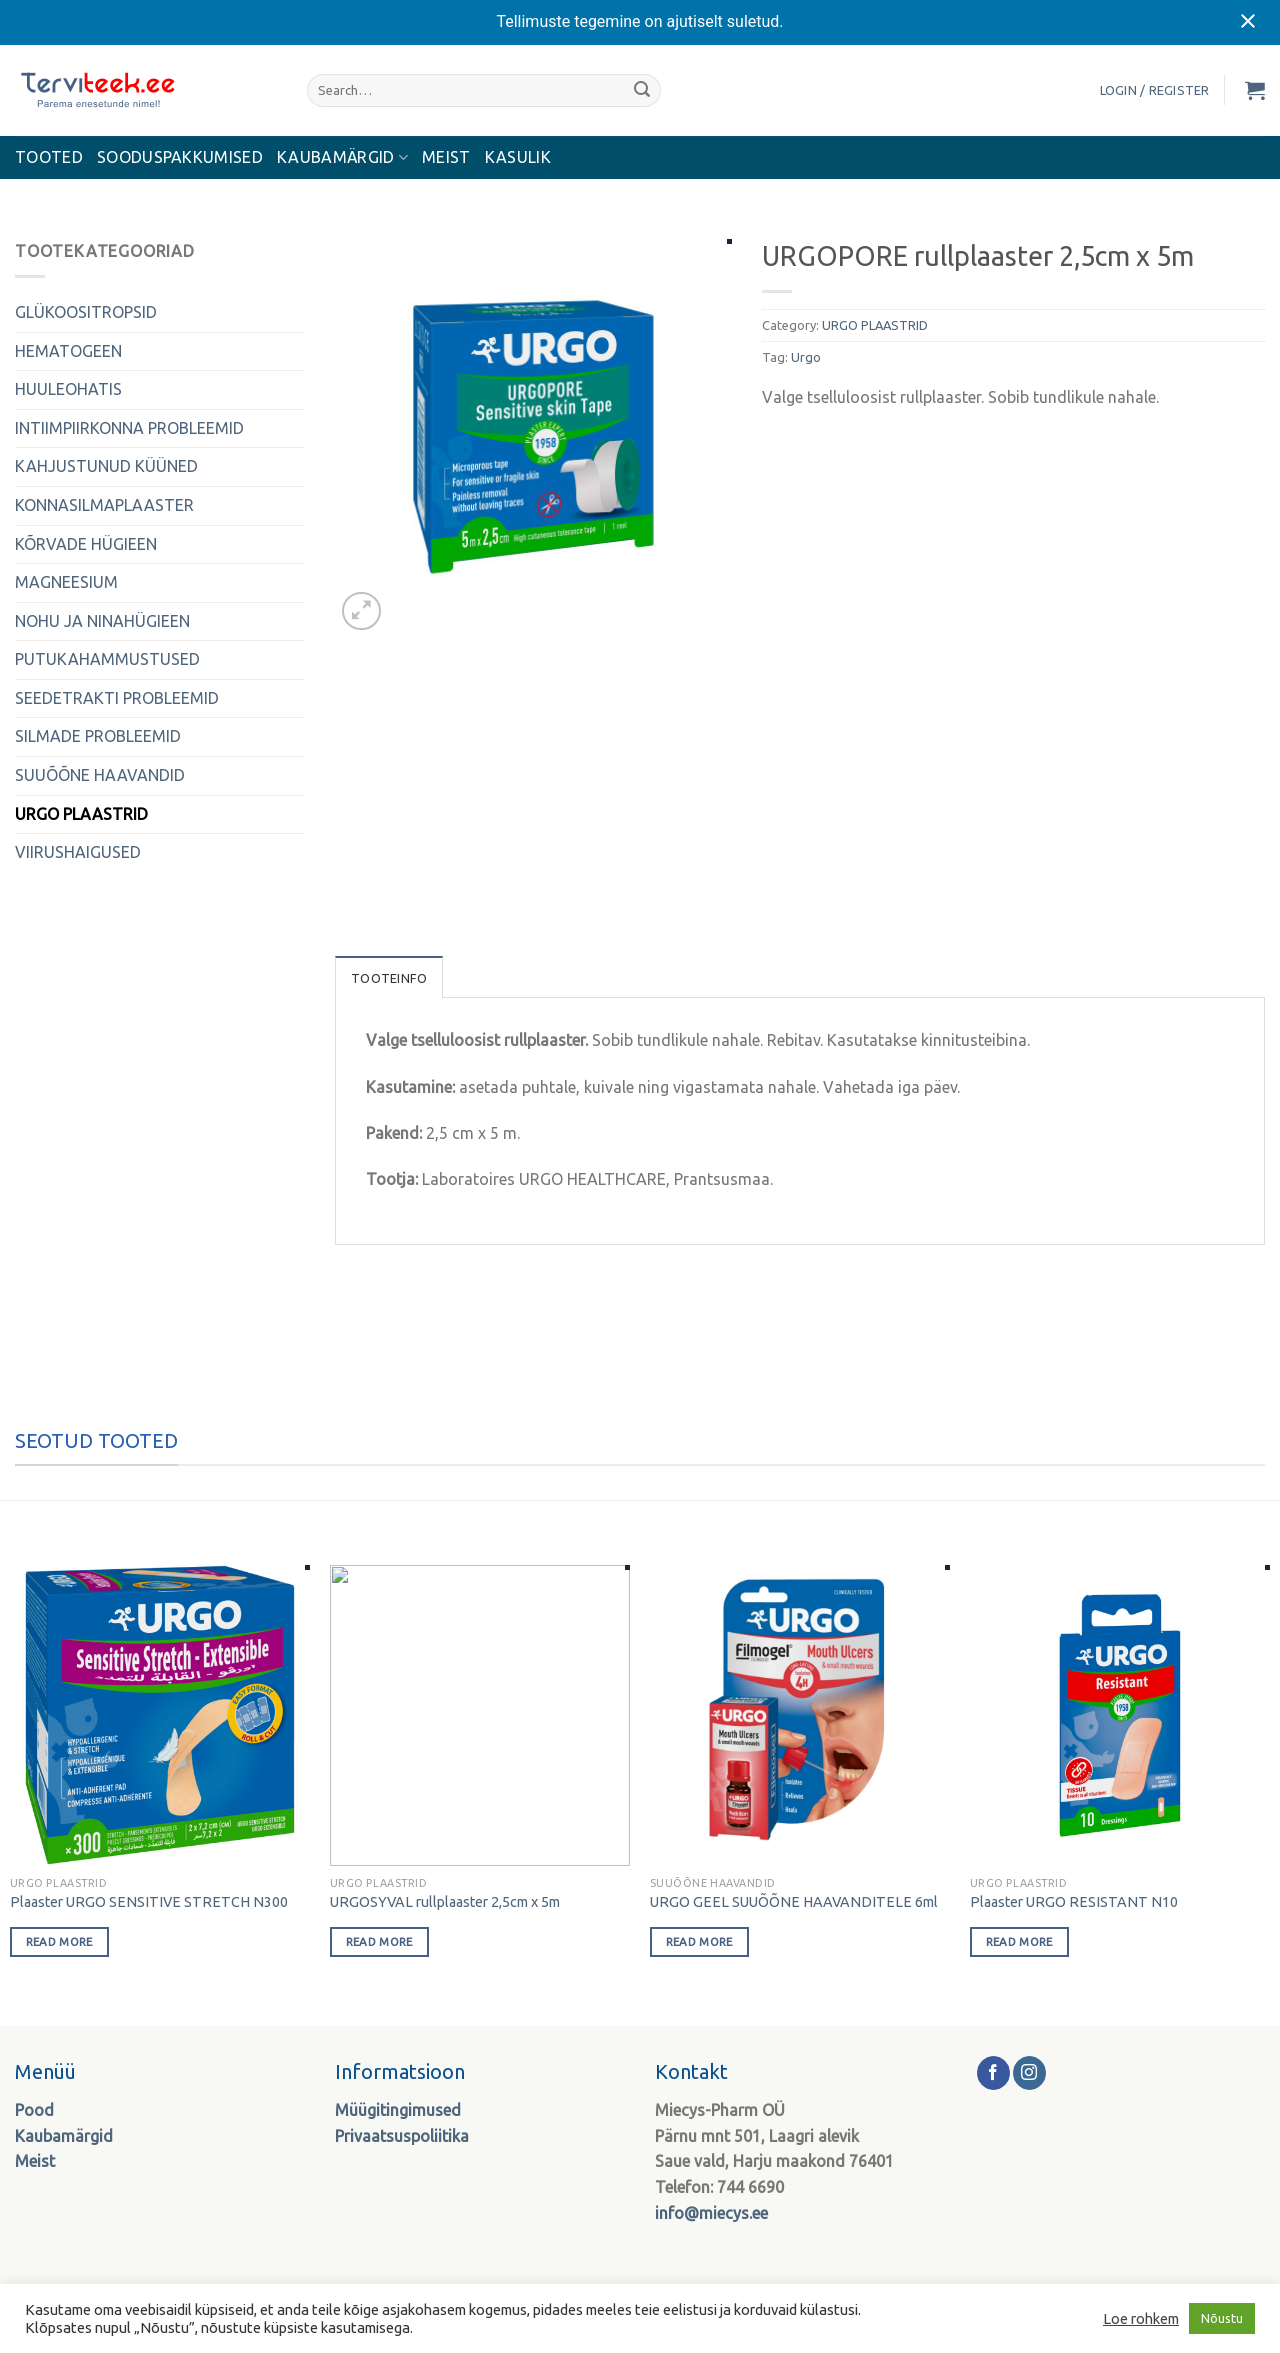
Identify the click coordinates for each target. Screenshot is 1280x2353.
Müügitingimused (398, 2110)
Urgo (806, 357)
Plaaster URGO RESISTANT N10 (1074, 1902)
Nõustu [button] (1222, 2318)
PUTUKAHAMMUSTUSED (107, 659)
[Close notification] (1248, 22)
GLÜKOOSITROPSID (86, 312)
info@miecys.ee (711, 2213)
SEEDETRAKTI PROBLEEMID (117, 698)
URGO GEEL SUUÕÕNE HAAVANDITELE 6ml (794, 1902)
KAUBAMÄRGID (342, 157)
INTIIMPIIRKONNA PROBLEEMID (129, 428)
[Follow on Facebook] (993, 2073)
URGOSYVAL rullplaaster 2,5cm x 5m (445, 1902)
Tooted (49, 157)
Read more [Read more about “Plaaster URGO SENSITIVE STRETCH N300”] (59, 1941)
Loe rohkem (1141, 2318)
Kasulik (518, 157)
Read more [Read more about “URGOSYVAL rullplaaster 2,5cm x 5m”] (379, 1941)
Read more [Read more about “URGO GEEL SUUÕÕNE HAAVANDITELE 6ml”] (699, 1941)
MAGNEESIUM (66, 582)
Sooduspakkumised (180, 157)
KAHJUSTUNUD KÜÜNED (106, 466)
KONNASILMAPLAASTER (104, 505)
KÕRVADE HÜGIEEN (86, 544)
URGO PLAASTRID (81, 814)
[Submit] (642, 90)
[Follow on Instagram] (1029, 2073)
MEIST (446, 157)
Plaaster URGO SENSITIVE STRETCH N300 (149, 1902)
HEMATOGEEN (68, 351)
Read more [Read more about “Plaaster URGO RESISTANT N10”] (1019, 1941)
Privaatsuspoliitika (402, 2136)
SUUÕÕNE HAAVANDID (100, 775)
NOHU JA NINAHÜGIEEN (102, 621)
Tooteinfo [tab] (389, 978)
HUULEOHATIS (68, 389)
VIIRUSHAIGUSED (78, 852)
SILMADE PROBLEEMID (98, 736)
